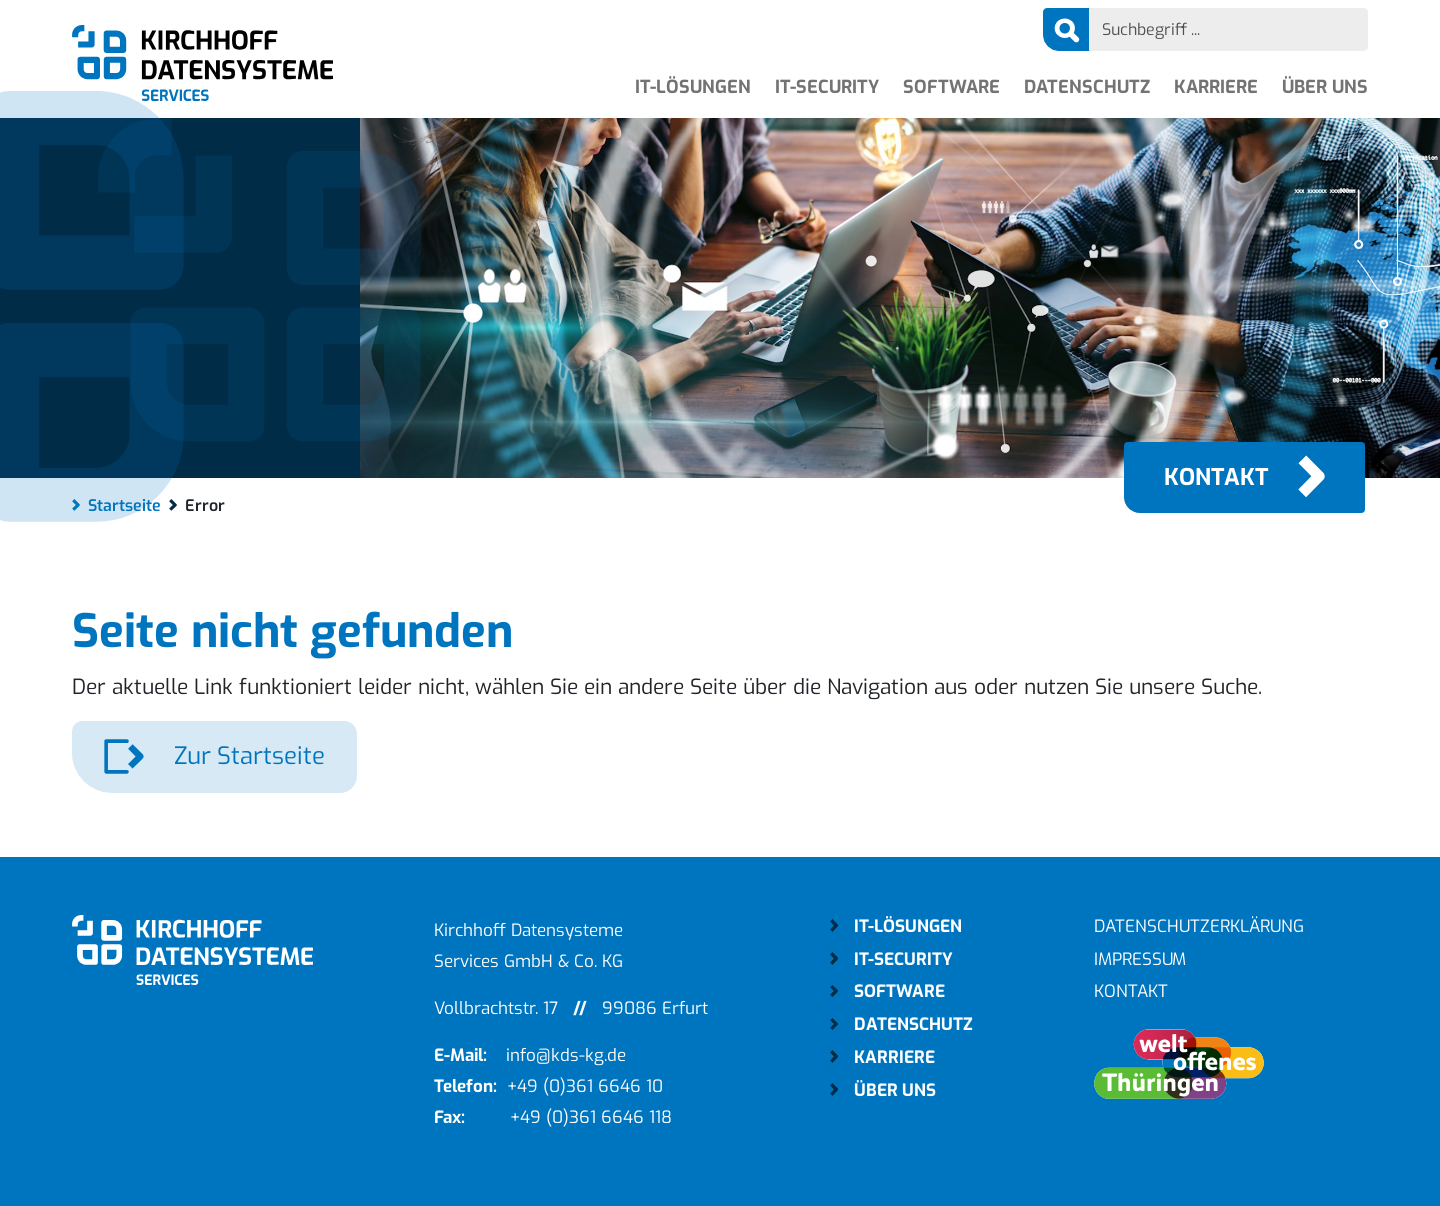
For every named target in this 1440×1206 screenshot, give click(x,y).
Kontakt (1216, 477)
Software (951, 87)
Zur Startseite (246, 756)
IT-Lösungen (693, 87)
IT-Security (827, 87)
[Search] (1228, 29)
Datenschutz (1087, 87)
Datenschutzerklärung (1199, 926)
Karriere (1216, 87)
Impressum (1140, 959)
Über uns (1325, 87)
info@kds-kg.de (566, 1055)
